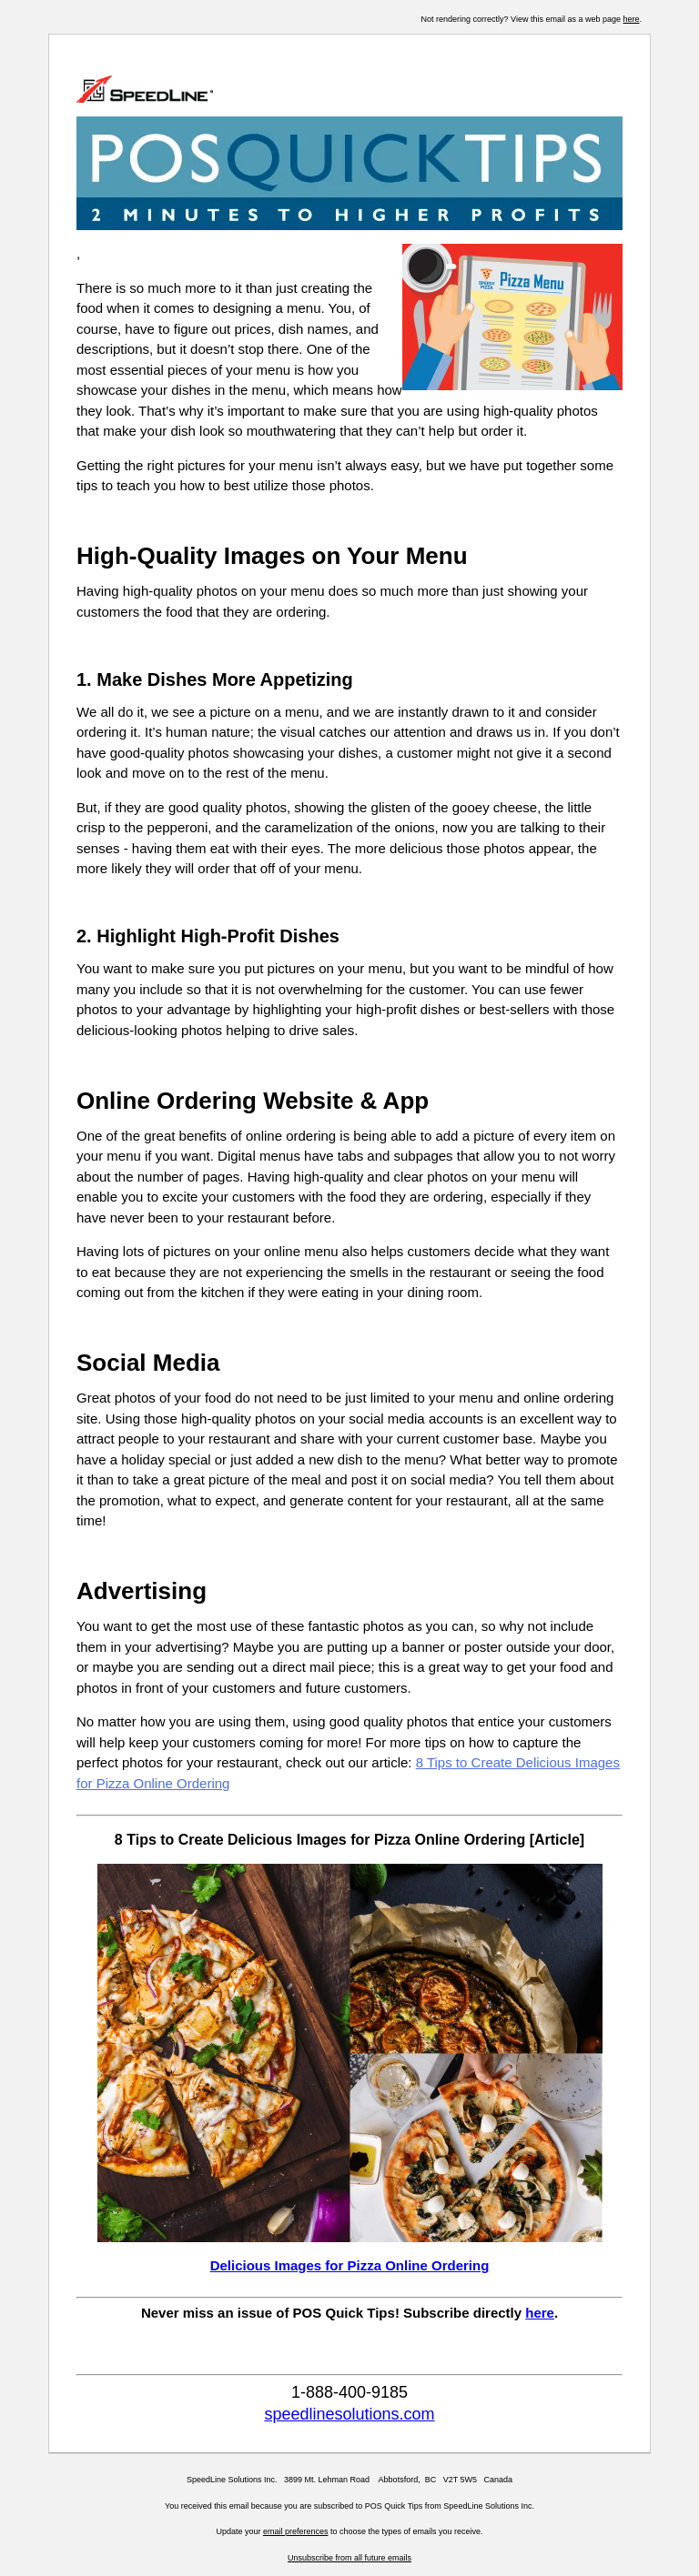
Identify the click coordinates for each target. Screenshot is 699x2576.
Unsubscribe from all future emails (349, 2557)
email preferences (296, 2531)
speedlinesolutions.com (349, 2414)
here (631, 19)
